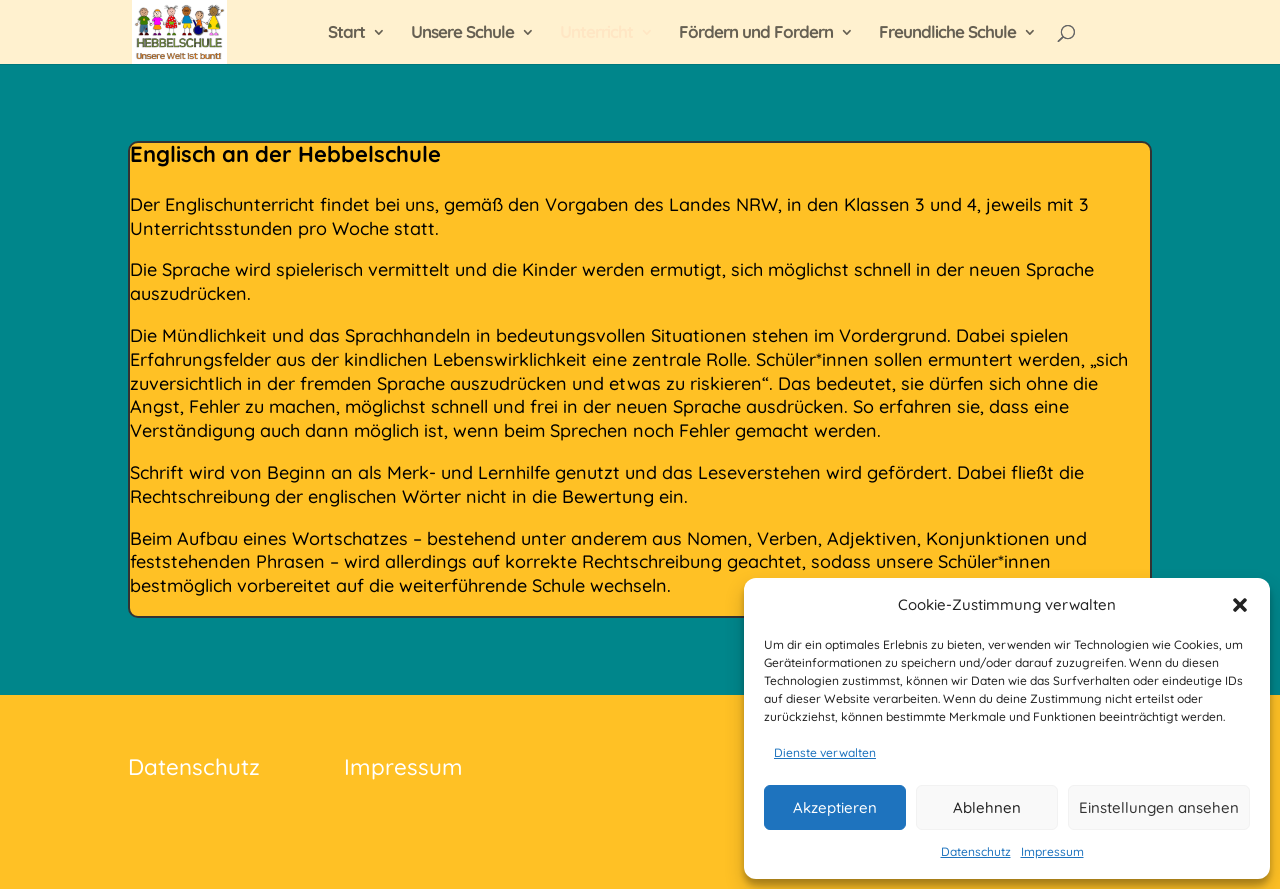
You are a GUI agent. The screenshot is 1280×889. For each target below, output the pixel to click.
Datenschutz (976, 851)
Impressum (1052, 851)
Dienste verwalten (825, 752)
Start (346, 33)
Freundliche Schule (947, 33)
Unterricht (596, 33)
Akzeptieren (835, 807)
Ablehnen (987, 807)
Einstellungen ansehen (1159, 807)
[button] (1240, 605)
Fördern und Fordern (756, 33)
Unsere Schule (462, 33)
